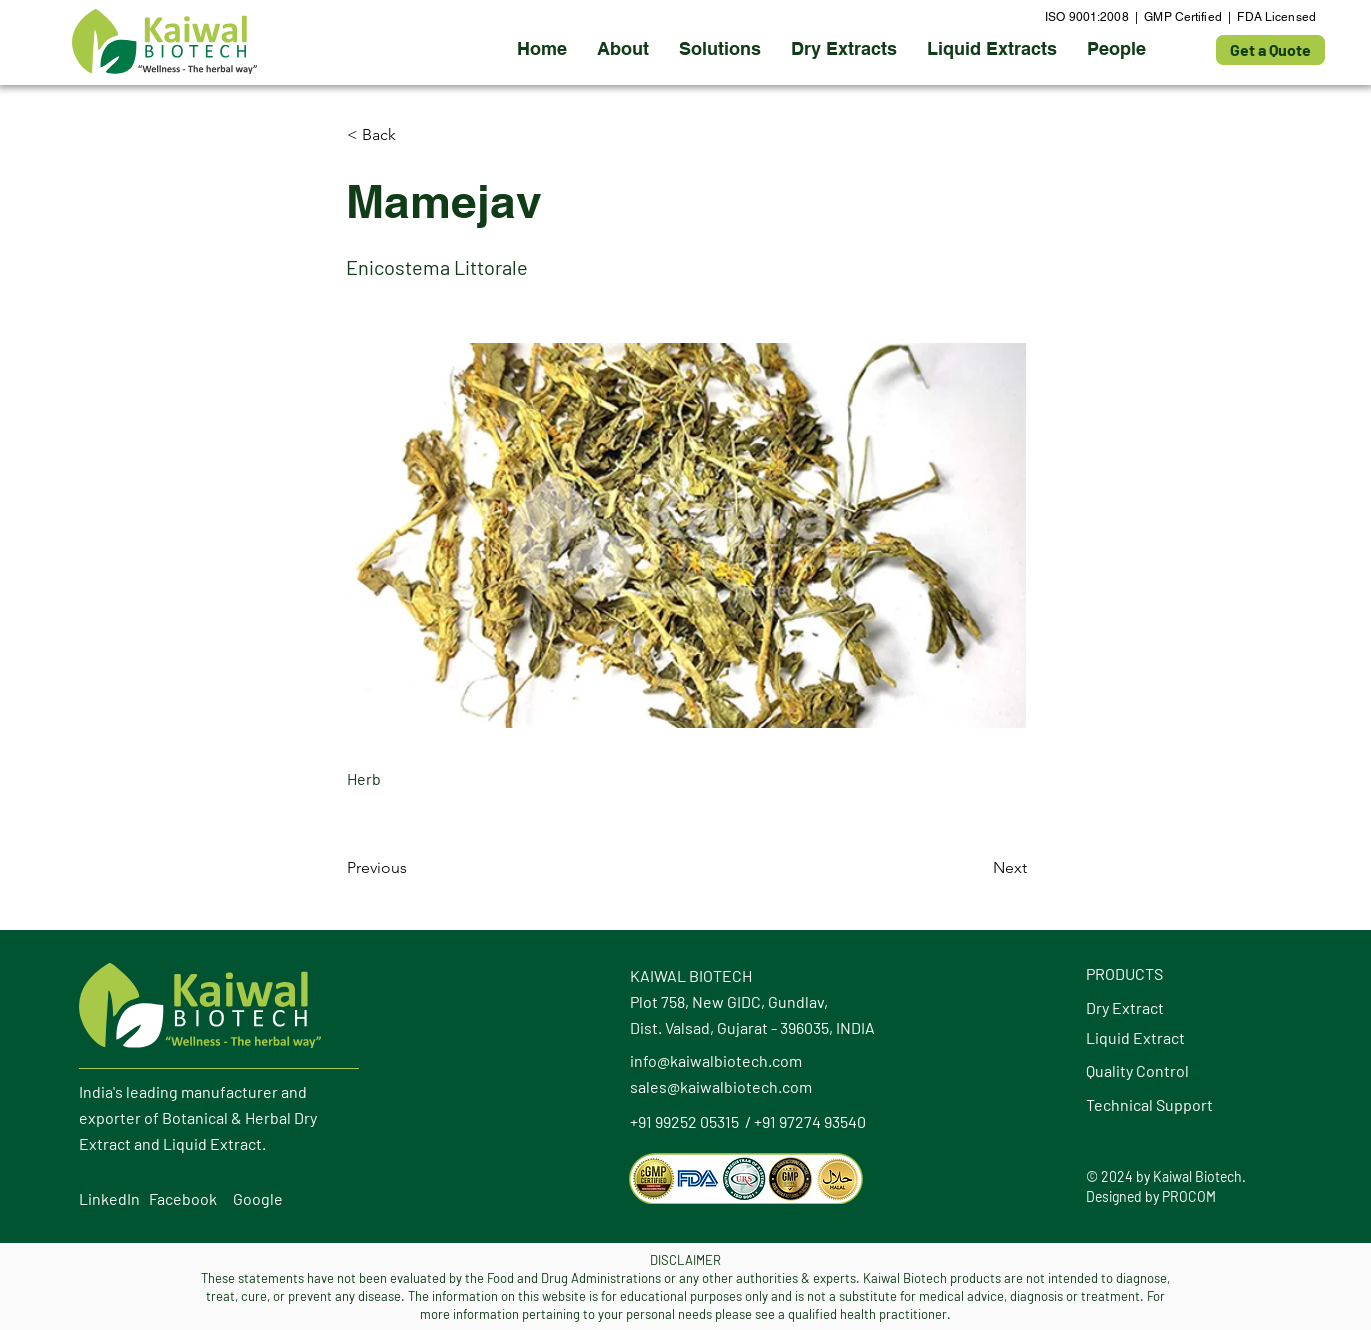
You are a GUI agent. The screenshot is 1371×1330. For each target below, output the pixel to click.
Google (258, 1198)
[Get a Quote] (1270, 50)
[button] (844, 49)
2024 (1117, 1176)
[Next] (977, 868)
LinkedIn (109, 1198)
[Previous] (413, 868)
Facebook (183, 1198)
